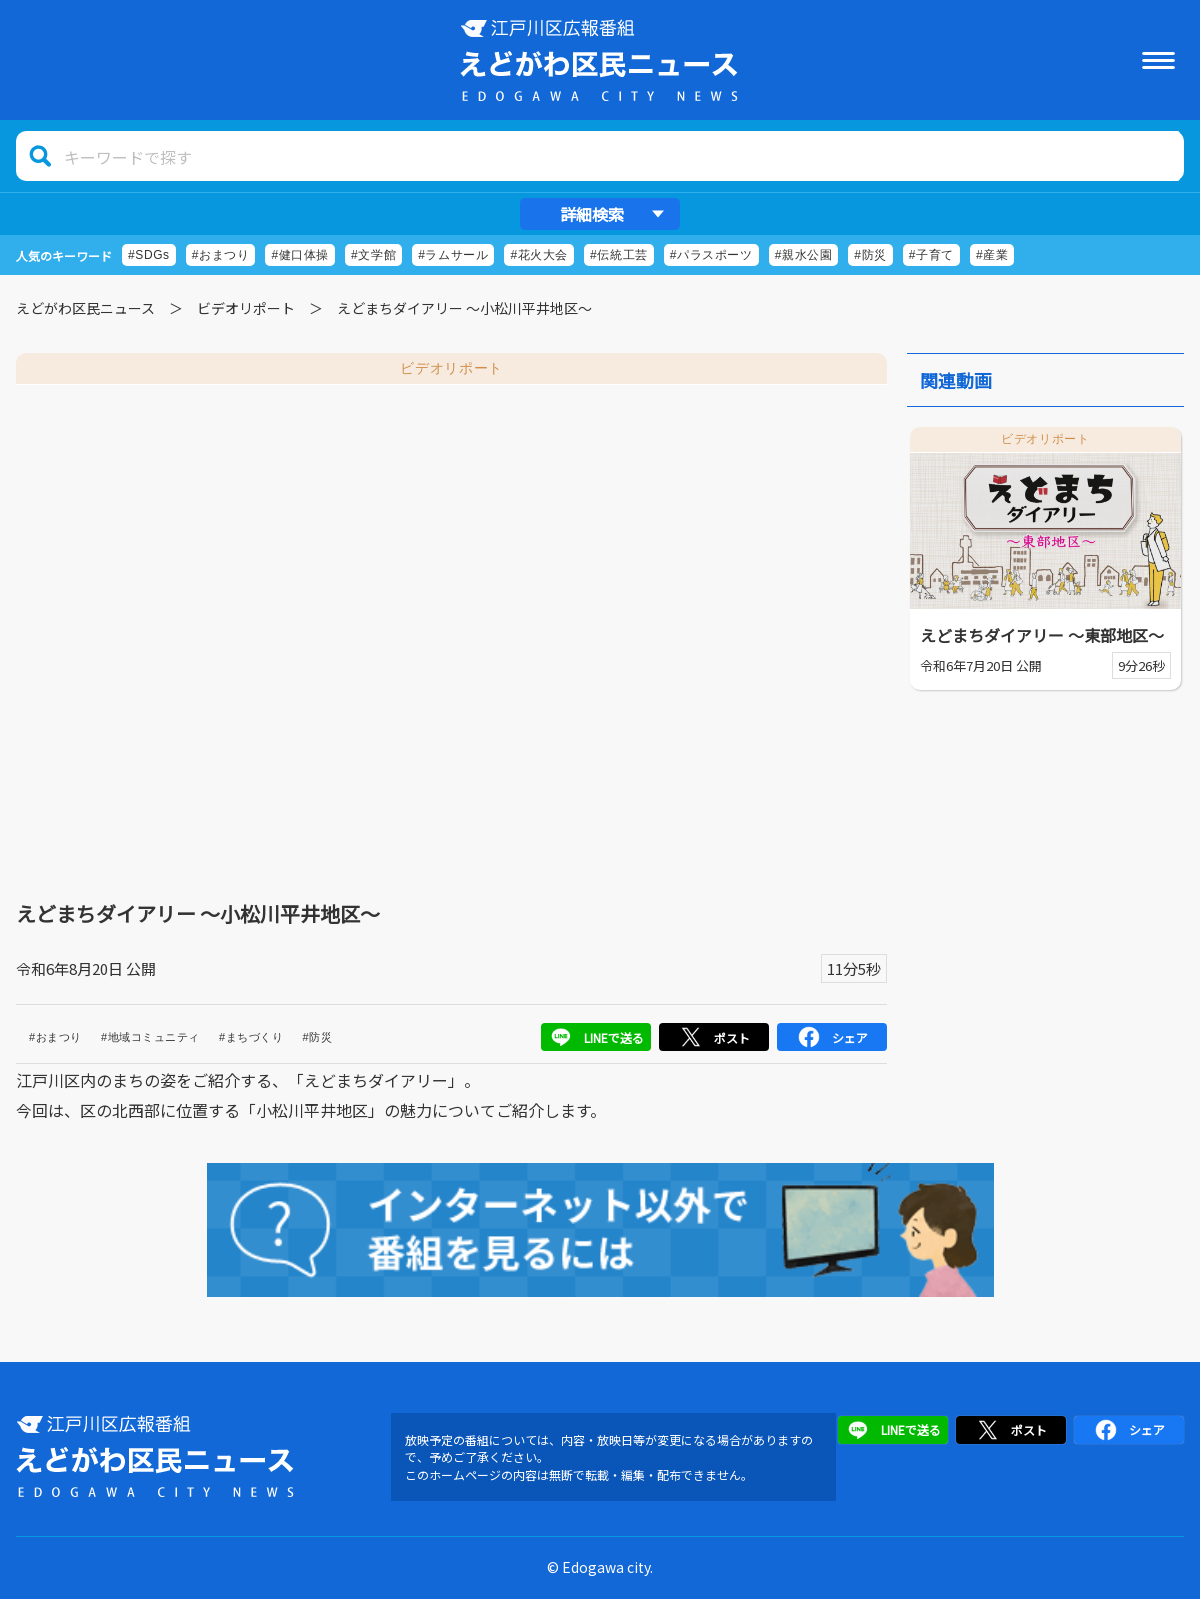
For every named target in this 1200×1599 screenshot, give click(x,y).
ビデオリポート (246, 308)
